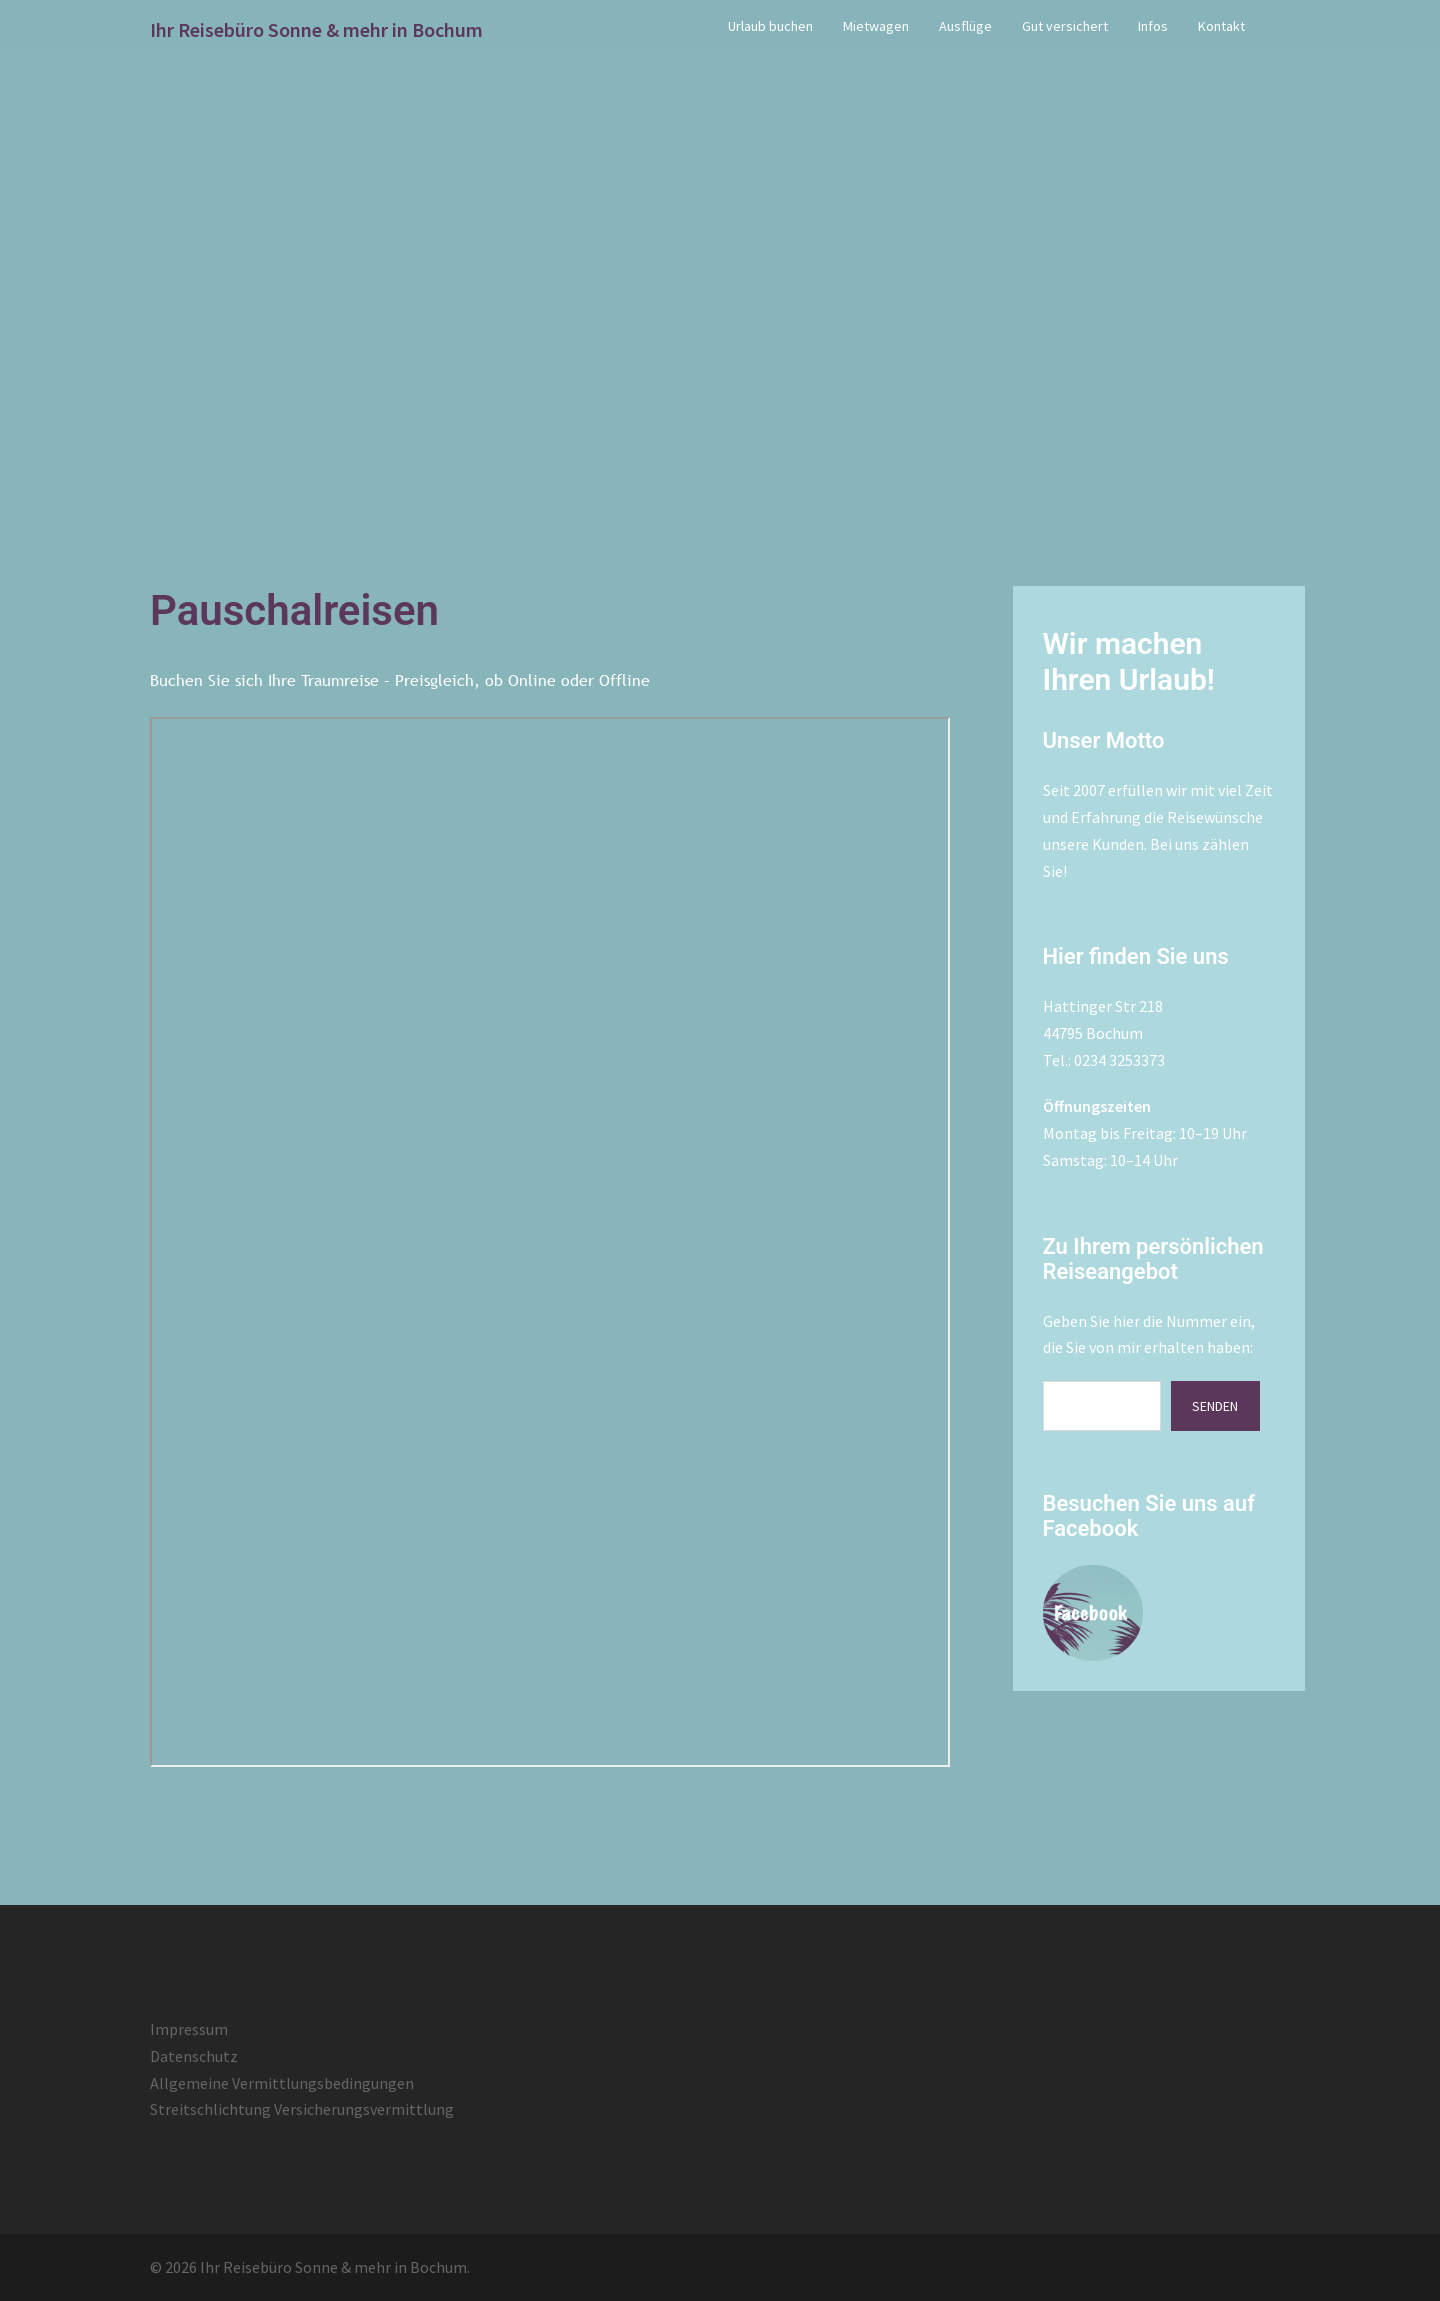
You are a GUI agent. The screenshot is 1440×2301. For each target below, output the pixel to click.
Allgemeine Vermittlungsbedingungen (282, 2083)
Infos (1153, 26)
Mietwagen (876, 26)
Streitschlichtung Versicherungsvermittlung (302, 2109)
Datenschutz (194, 2056)
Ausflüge (965, 26)
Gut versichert (1065, 26)
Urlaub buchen (770, 26)
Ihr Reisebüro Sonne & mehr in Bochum (316, 29)
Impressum (189, 2029)
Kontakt (1221, 26)
